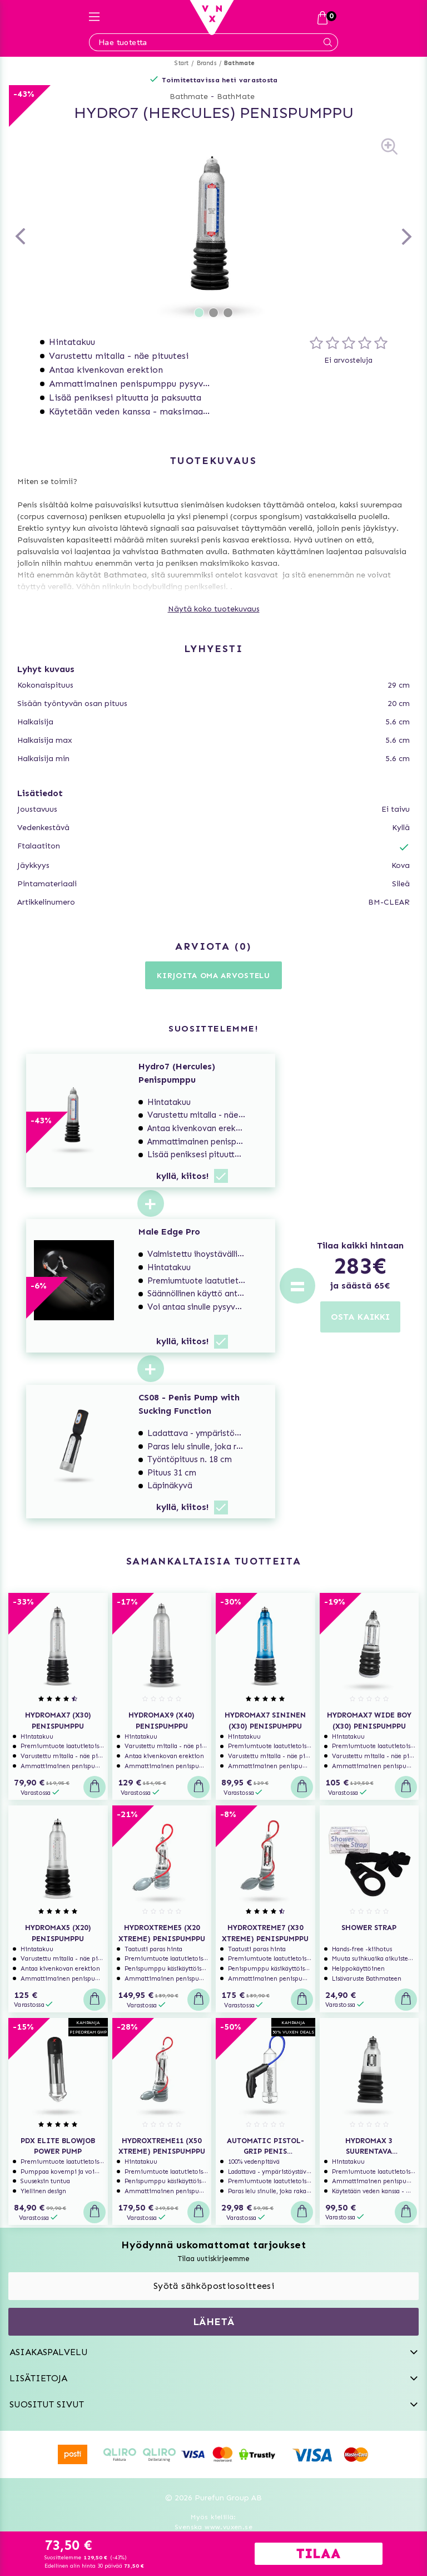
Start (181, 63)
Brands (206, 63)
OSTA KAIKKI (360, 1316)
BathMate (236, 96)
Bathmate (239, 63)
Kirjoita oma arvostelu (213, 975)
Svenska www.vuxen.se (213, 2527)
